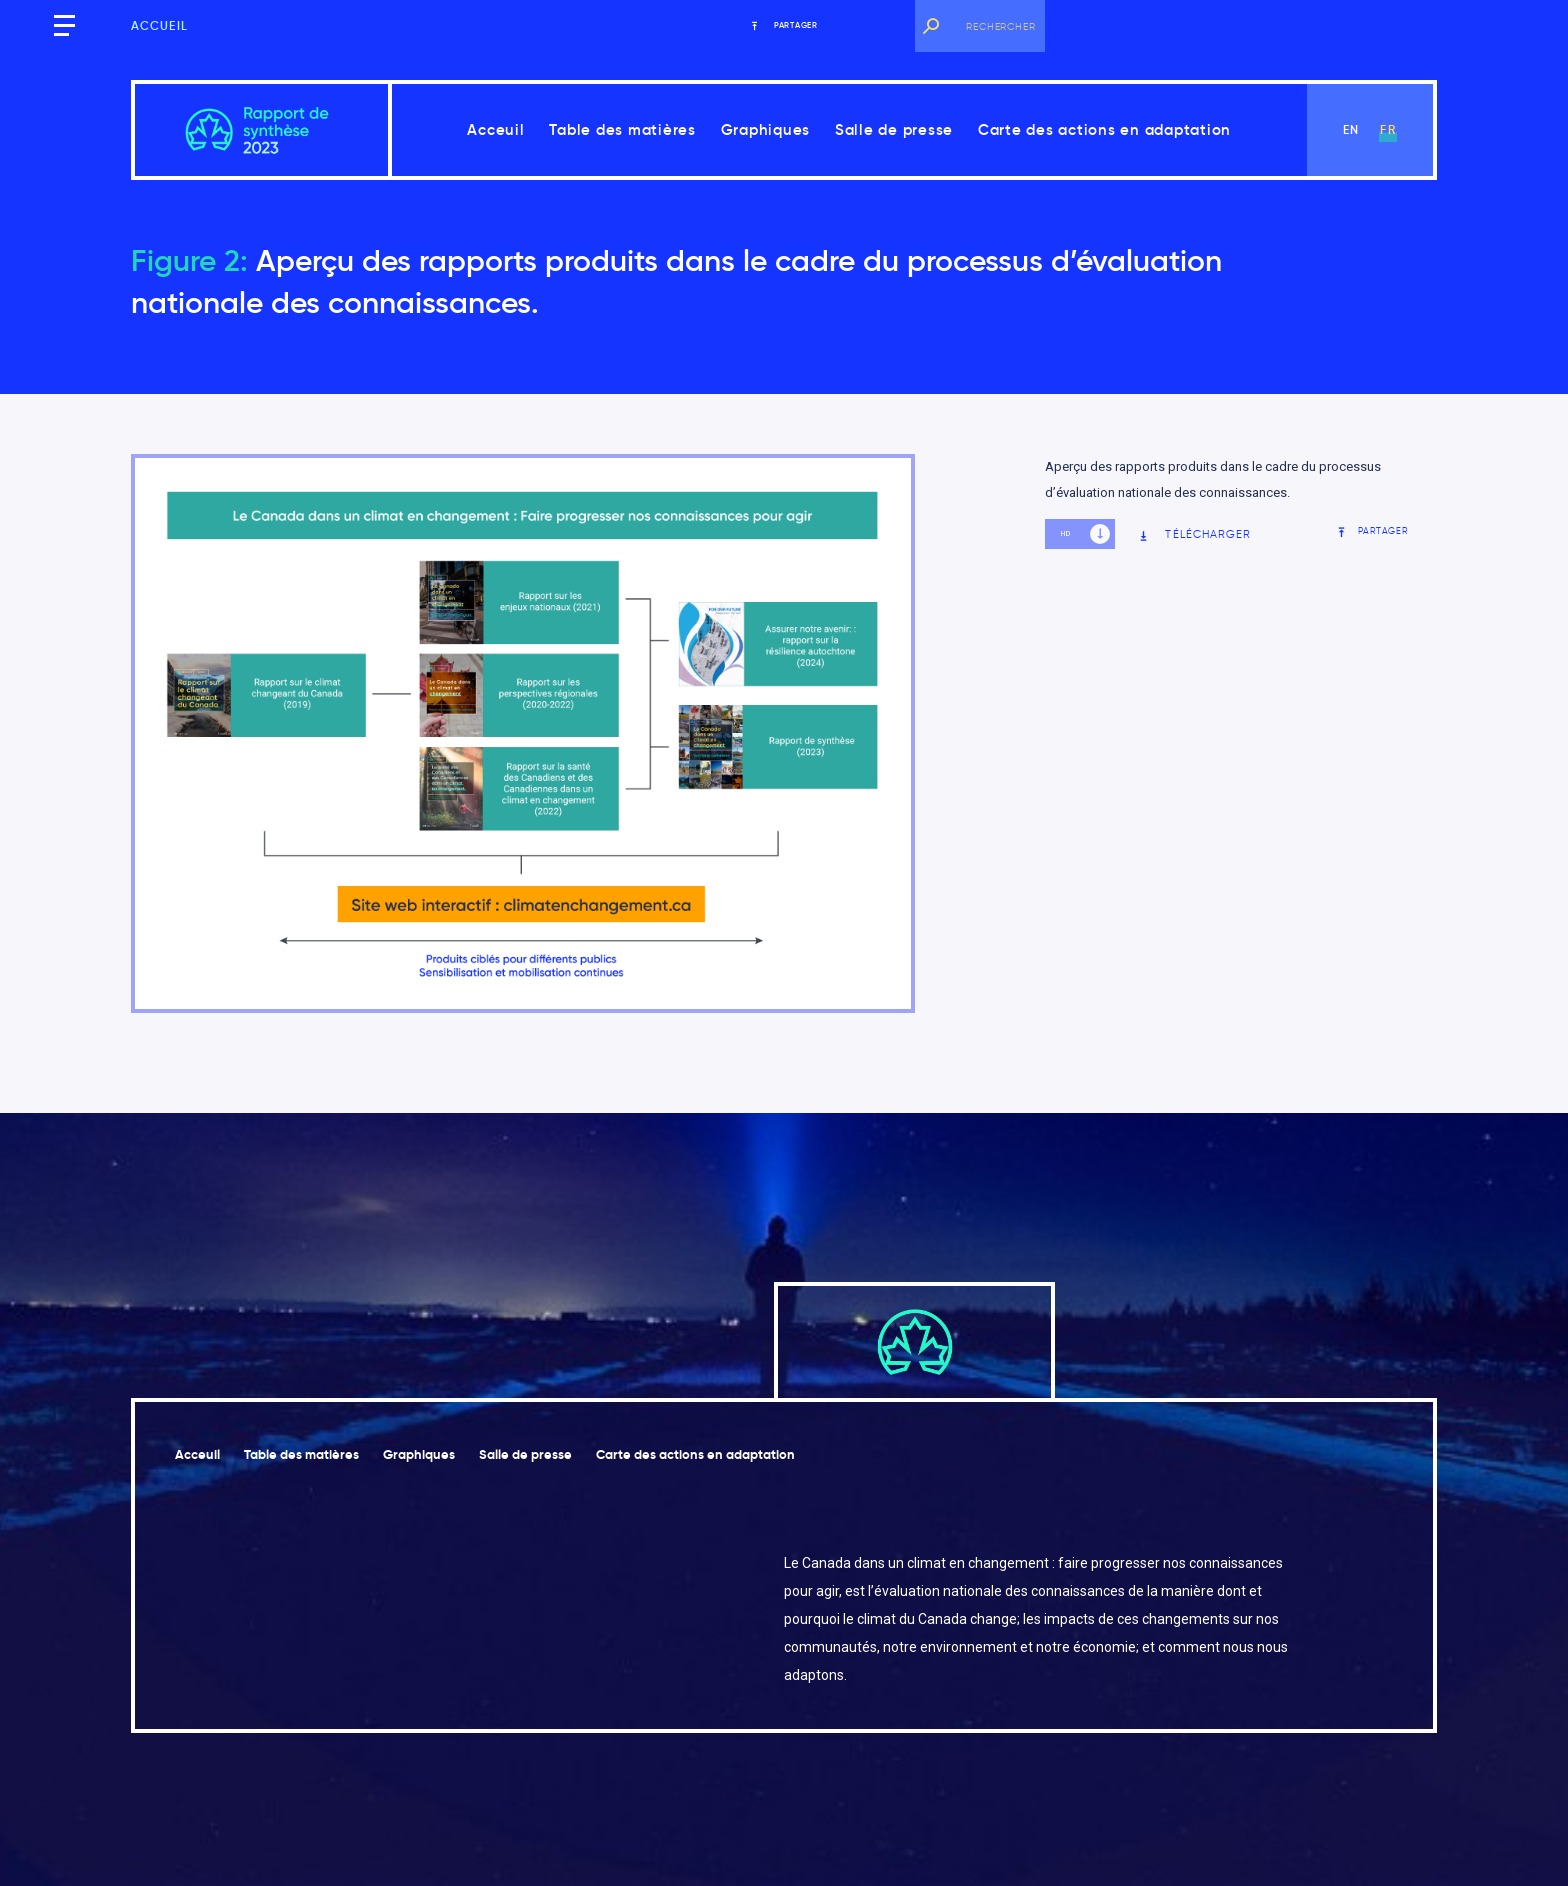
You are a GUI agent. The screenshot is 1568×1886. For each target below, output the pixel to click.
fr (1387, 129)
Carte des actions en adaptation (1104, 129)
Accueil (159, 25)
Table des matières (622, 129)
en (1351, 129)
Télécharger (1194, 534)
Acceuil (495, 129)
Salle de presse (894, 129)
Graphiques (766, 129)
